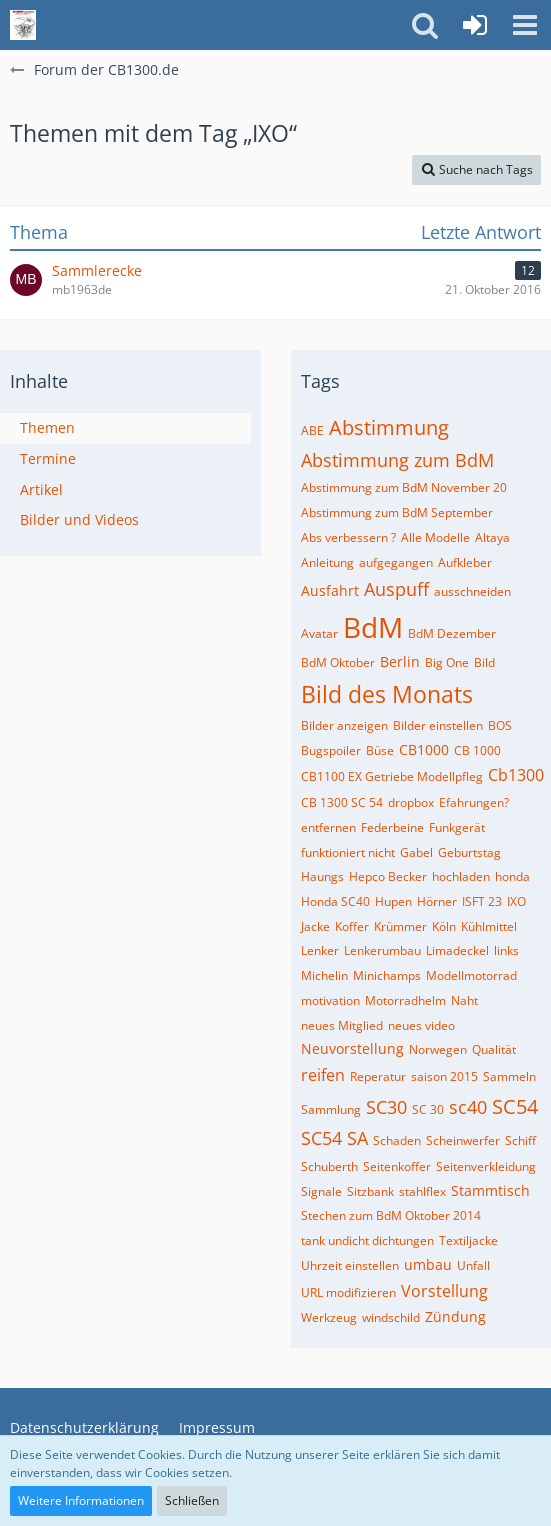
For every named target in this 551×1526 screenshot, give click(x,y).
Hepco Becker (388, 876)
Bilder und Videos (79, 519)
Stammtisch (490, 1190)
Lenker (320, 950)
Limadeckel (457, 950)
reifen (323, 1075)
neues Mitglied (342, 1025)
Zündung (455, 1316)
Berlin (400, 661)
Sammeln (509, 1076)
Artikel (41, 489)
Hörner (437, 901)
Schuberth (329, 1166)
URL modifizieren (348, 1292)
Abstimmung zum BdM (397, 460)
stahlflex (422, 1191)
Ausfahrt (330, 590)
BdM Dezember (452, 633)
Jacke (315, 926)
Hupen (393, 901)
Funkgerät (457, 827)
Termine (48, 458)
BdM (373, 627)
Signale (321, 1191)
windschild (391, 1317)
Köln (444, 926)
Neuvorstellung (352, 1048)
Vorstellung (444, 1291)
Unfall (473, 1265)
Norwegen (438, 1049)
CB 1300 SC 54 (342, 802)
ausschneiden (472, 591)
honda (512, 876)
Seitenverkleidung (486, 1166)
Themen (47, 427)
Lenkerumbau (382, 950)
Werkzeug (329, 1317)
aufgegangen (396, 562)
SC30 (386, 1107)
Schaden (397, 1140)
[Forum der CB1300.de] (23, 25)
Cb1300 (516, 775)
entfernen (328, 827)
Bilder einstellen (438, 725)
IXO (516, 901)
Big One (447, 662)
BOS (500, 725)
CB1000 (424, 749)
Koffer (352, 926)
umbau (428, 1264)
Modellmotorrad (471, 975)
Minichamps (387, 975)
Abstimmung (389, 427)
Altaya (492, 537)
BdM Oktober (338, 662)
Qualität (494, 1049)
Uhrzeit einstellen (350, 1265)
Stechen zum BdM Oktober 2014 (391, 1215)
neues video (421, 1025)
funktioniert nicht (348, 852)
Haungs (322, 876)
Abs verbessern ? (348, 537)
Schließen (192, 1500)
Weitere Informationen (81, 1500)
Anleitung (327, 562)
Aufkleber (465, 562)
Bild (484, 662)
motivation (330, 1000)
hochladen (461, 876)
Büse (380, 750)
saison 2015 (444, 1076)
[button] (525, 25)
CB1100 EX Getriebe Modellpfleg (392, 776)
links (506, 950)
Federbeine (392, 827)
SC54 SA (334, 1138)
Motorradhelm (405, 1000)
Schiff (520, 1140)
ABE (312, 430)
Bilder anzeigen (344, 725)
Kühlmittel (489, 926)
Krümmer (400, 926)
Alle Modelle (435, 537)
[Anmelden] (475, 25)
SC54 (515, 1106)
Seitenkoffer (397, 1166)
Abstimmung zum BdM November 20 (404, 487)
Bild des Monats (387, 694)
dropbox (411, 802)
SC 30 (428, 1109)
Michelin (324, 975)
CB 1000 (477, 750)
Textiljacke (468, 1240)
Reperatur (378, 1076)
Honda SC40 (335, 901)
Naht (464, 1000)
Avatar (319, 633)
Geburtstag (469, 852)
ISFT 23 (482, 901)
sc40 (468, 1107)
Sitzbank (370, 1191)
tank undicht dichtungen (367, 1240)
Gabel (416, 852)
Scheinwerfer (463, 1140)
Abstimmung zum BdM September (397, 512)
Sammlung (331, 1109)
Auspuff (396, 589)
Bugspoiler (331, 750)
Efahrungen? (474, 802)
